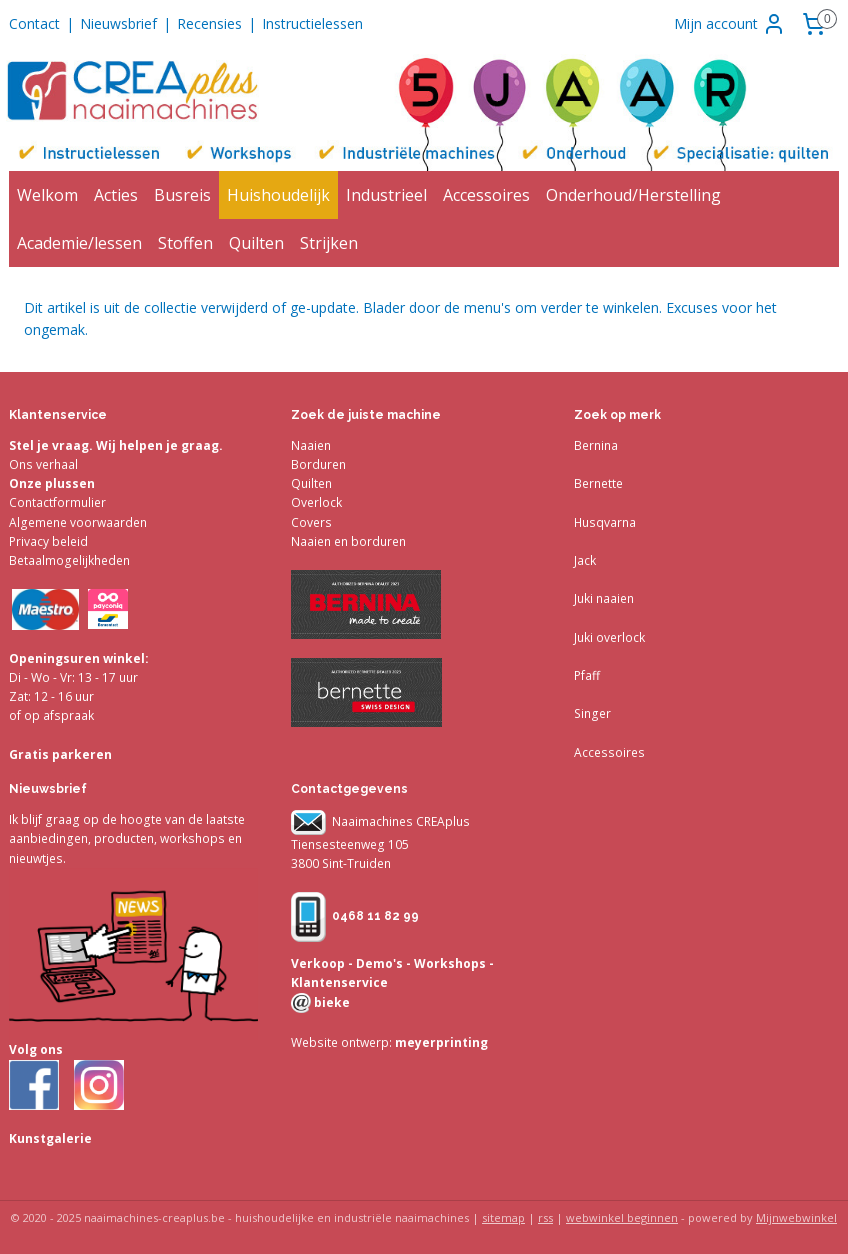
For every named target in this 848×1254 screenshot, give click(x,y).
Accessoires (486, 195)
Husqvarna (605, 522)
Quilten (256, 243)
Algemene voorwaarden (78, 522)
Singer (592, 713)
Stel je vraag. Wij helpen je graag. (116, 445)
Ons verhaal (43, 464)
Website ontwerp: (341, 1042)
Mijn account (730, 24)
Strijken (329, 243)
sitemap (503, 1217)
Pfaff (587, 675)
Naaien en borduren (348, 541)
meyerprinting (440, 1042)
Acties (116, 195)
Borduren (318, 464)
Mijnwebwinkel (796, 1217)
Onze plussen (52, 483)
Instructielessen (312, 23)
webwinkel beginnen (622, 1217)
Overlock (316, 502)
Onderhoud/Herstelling (633, 195)
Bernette (598, 483)
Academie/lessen (79, 243)
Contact (34, 23)
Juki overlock (609, 637)
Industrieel (386, 195)
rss (545, 1217)
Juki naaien (604, 598)
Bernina (596, 445)
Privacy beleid (48, 541)
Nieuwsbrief (118, 23)
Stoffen (185, 243)
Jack (585, 560)
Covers (311, 522)
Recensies (209, 23)
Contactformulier (57, 502)
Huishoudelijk (278, 195)
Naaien (311, 445)
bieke (330, 1002)
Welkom (47, 195)
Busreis (182, 195)
